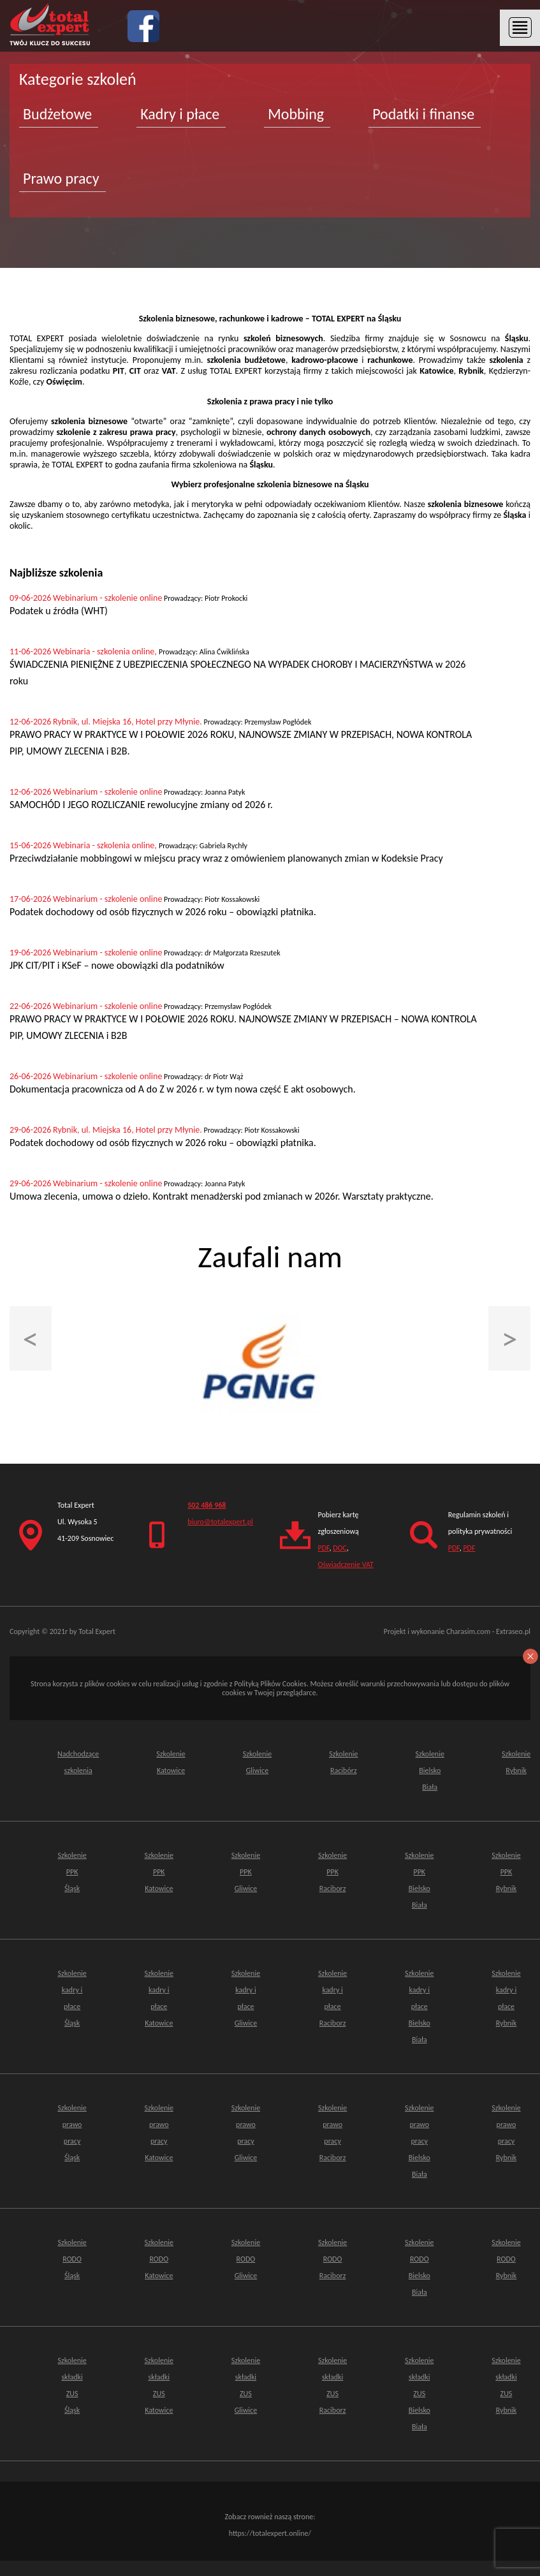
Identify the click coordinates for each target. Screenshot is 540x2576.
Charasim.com (468, 1631)
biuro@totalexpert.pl (220, 1521)
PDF (324, 1547)
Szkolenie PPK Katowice (159, 1872)
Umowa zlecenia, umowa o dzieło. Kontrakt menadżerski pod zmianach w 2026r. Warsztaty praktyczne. (222, 1196)
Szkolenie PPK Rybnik (506, 1872)
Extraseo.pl (513, 1631)
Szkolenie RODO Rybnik (506, 2259)
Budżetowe (57, 114)
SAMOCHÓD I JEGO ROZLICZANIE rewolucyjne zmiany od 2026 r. (141, 805)
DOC (340, 1547)
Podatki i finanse (423, 114)
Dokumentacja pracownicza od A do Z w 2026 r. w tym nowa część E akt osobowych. (183, 1089)
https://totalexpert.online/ (270, 2533)
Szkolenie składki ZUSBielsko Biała (419, 2393)
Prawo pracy (61, 178)
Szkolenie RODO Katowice (159, 2259)
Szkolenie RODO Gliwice (245, 2259)
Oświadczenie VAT (346, 1564)
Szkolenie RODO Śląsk (71, 2259)
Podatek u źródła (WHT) (59, 611)
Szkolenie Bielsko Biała (430, 1770)
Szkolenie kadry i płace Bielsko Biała (419, 2006)
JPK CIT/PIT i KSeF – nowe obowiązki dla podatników (117, 965)
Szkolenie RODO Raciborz (332, 2259)
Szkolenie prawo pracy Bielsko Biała (419, 2141)
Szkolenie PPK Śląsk (71, 1872)
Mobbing (296, 114)
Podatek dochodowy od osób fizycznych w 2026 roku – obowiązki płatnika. (163, 912)
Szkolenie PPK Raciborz (332, 1872)
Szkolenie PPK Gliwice (245, 1872)
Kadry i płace (179, 114)
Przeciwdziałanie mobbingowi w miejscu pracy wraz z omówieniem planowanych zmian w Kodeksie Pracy (226, 858)
